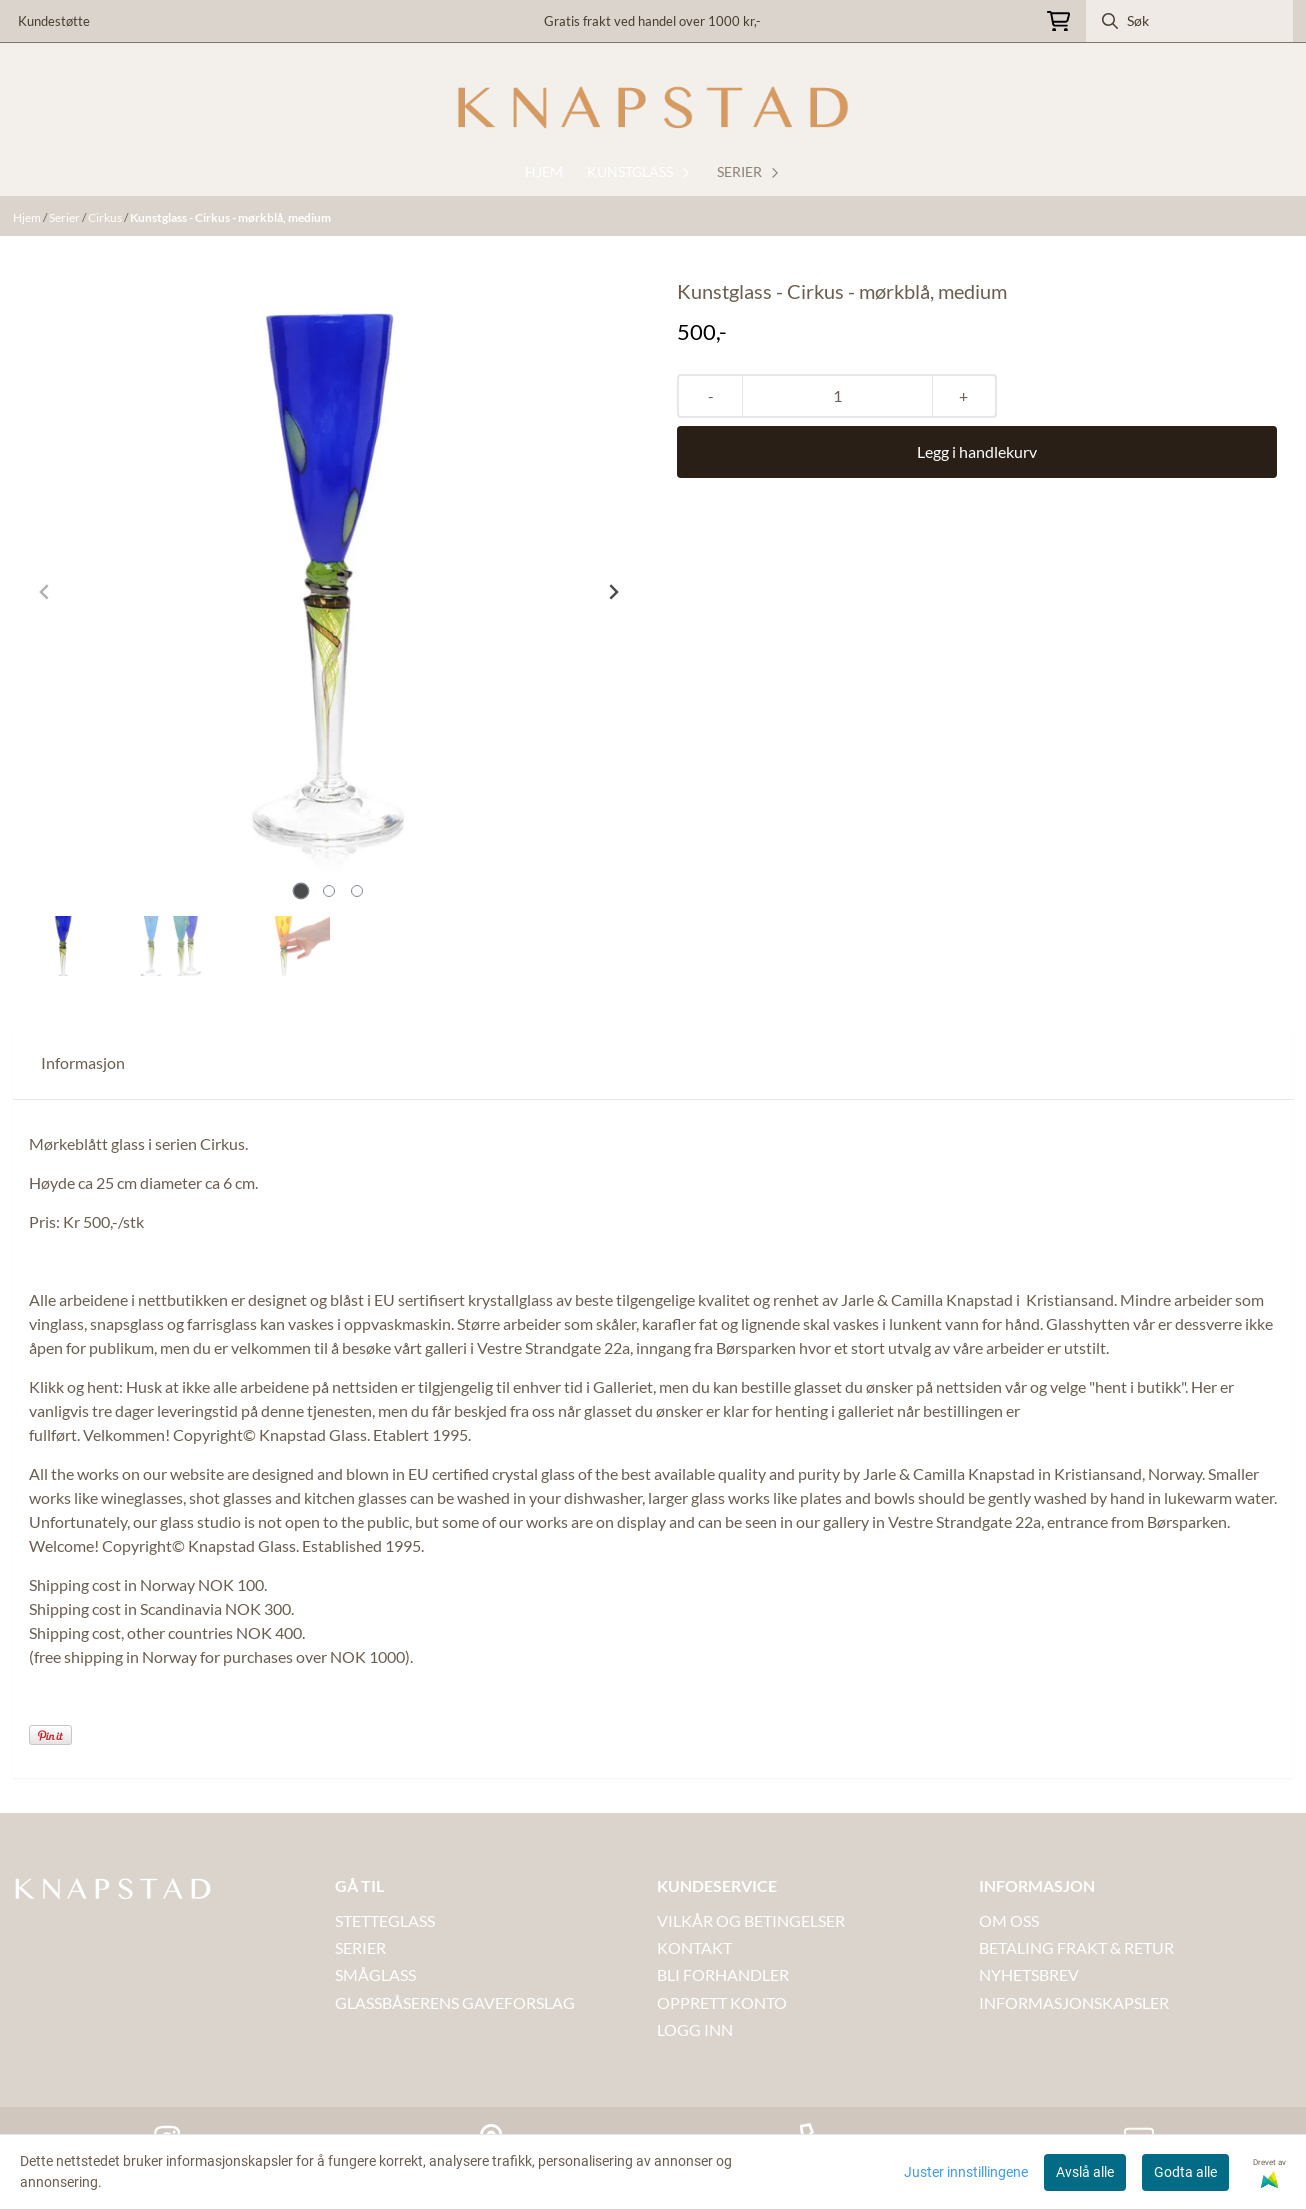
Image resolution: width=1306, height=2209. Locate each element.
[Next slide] (613, 592)
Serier (65, 217)
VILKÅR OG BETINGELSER (751, 1920)
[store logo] (653, 108)
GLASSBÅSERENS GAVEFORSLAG (455, 2002)
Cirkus (106, 217)
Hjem (28, 217)
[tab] (301, 891)
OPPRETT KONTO (722, 2002)
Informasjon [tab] (83, 1062)
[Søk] (1189, 21)
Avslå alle (1085, 2172)
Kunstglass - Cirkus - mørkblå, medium (230, 217)
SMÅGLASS (375, 1974)
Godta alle (1185, 2172)
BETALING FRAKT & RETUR (1076, 1947)
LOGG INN (695, 2029)
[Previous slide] (45, 592)
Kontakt (694, 1947)
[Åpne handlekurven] (1058, 21)
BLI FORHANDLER (723, 1974)
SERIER (360, 1947)
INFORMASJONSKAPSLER (1074, 2002)
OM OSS (1009, 1920)
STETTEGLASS (385, 1920)
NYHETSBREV (1029, 1974)
